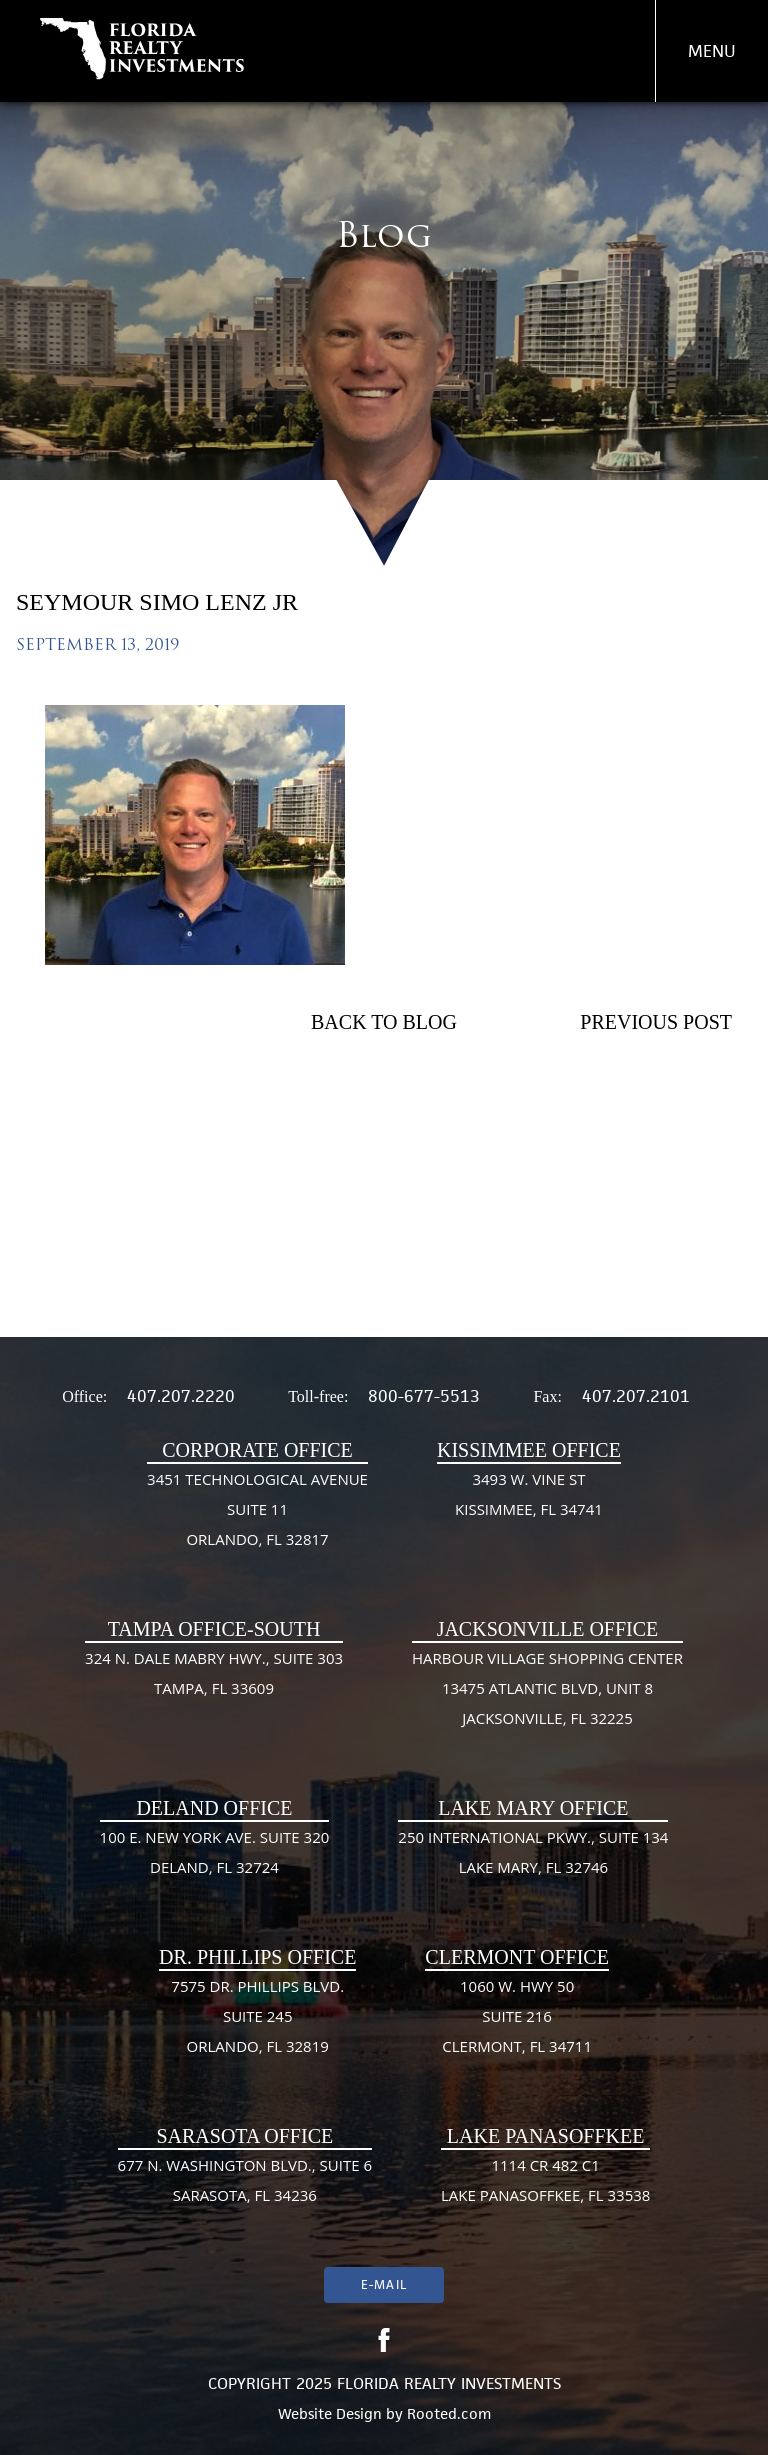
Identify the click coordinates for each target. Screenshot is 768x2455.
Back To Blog (384, 1022)
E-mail (384, 2284)
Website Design (330, 2413)
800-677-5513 (424, 1396)
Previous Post (656, 1022)
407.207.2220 (181, 1396)
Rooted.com (449, 2413)
